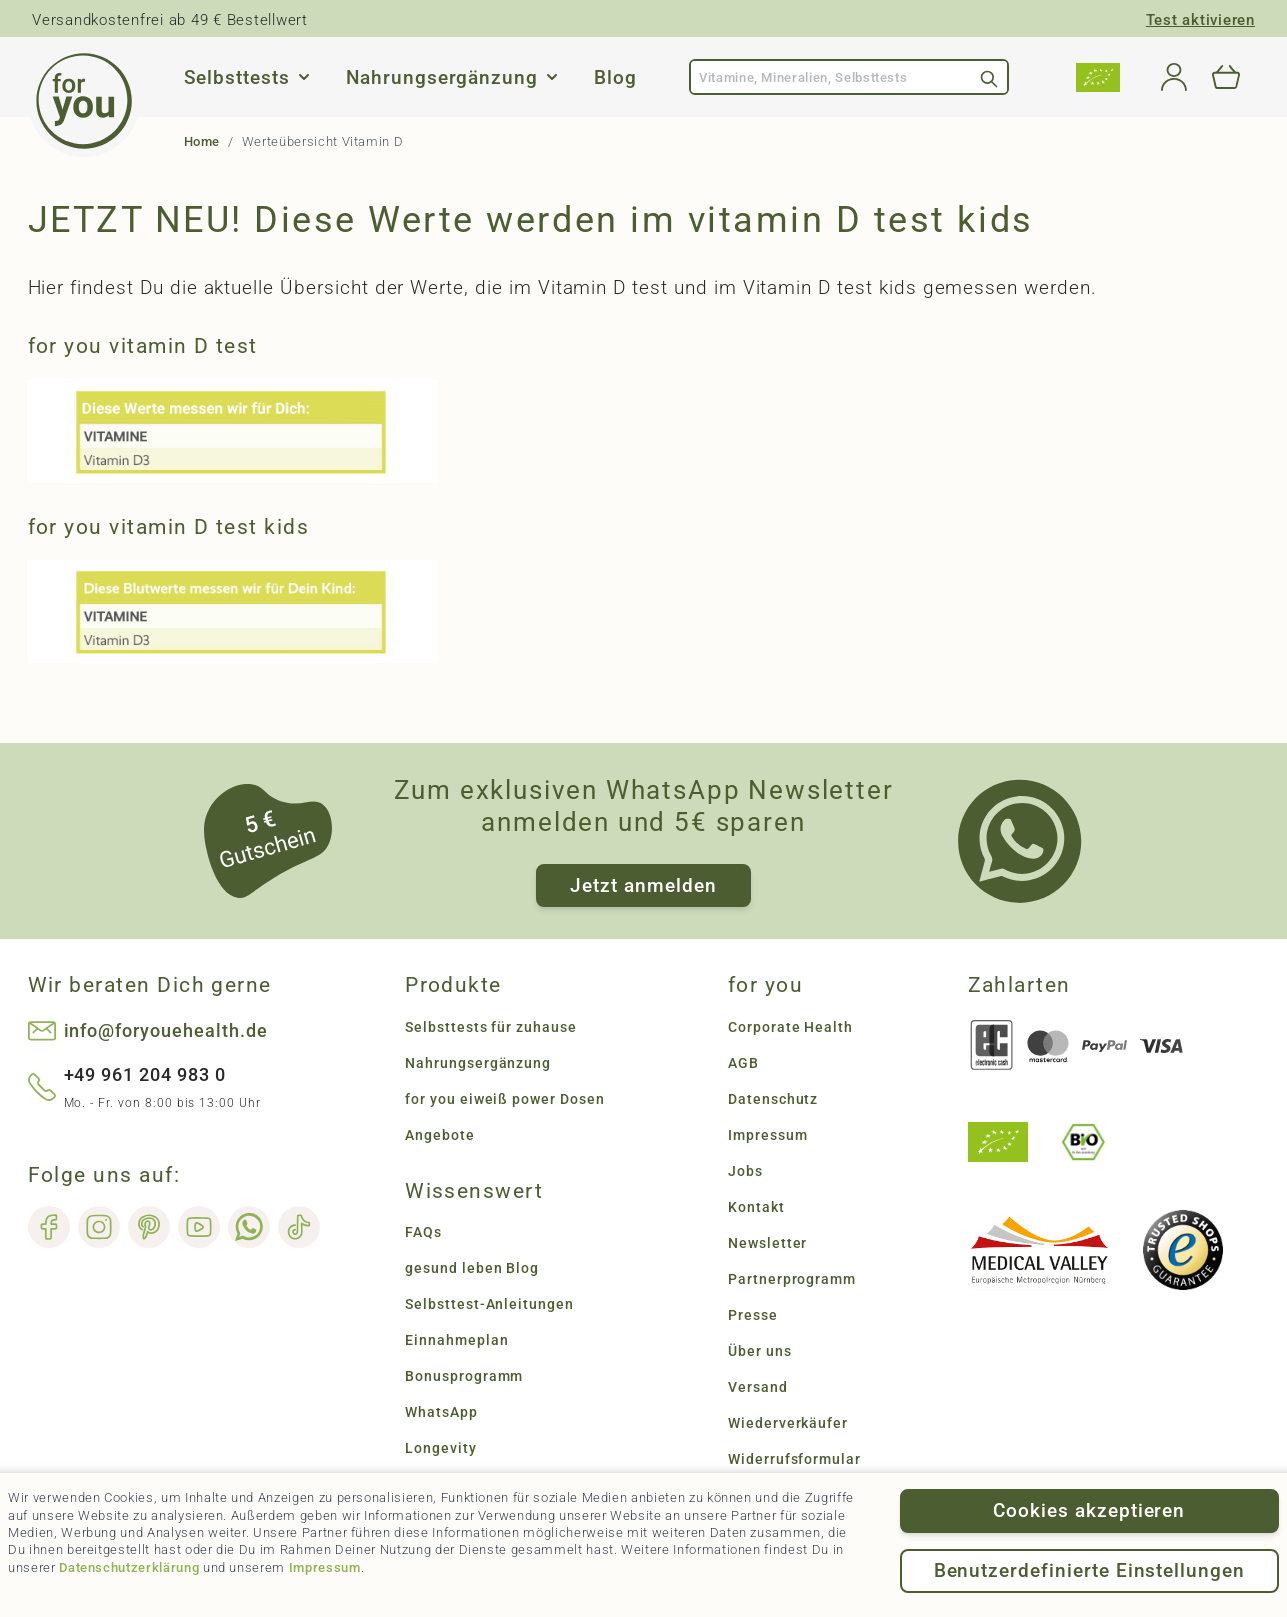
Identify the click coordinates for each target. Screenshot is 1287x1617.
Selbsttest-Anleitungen (489, 1304)
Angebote (440, 1135)
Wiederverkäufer (788, 1423)
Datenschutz (773, 1099)
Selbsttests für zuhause (491, 1027)
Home (202, 141)
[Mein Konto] (1174, 77)
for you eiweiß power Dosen (505, 1099)
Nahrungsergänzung (442, 77)
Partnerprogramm (792, 1279)
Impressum (325, 1567)
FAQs (423, 1232)
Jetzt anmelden (643, 885)
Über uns (760, 1351)
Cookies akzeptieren (1089, 1510)
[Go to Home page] (84, 101)
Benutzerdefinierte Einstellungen (1089, 1570)
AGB (743, 1063)
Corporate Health (790, 1027)
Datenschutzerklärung (129, 1567)
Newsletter (768, 1243)
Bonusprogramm (464, 1376)
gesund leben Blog (472, 1268)
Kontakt (756, 1207)
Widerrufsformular (794, 1459)
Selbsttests (237, 77)
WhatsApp (441, 1412)
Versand (758, 1387)
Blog (615, 77)
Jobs (745, 1171)
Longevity (441, 1448)
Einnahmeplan (456, 1340)
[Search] (989, 77)
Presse (753, 1315)
